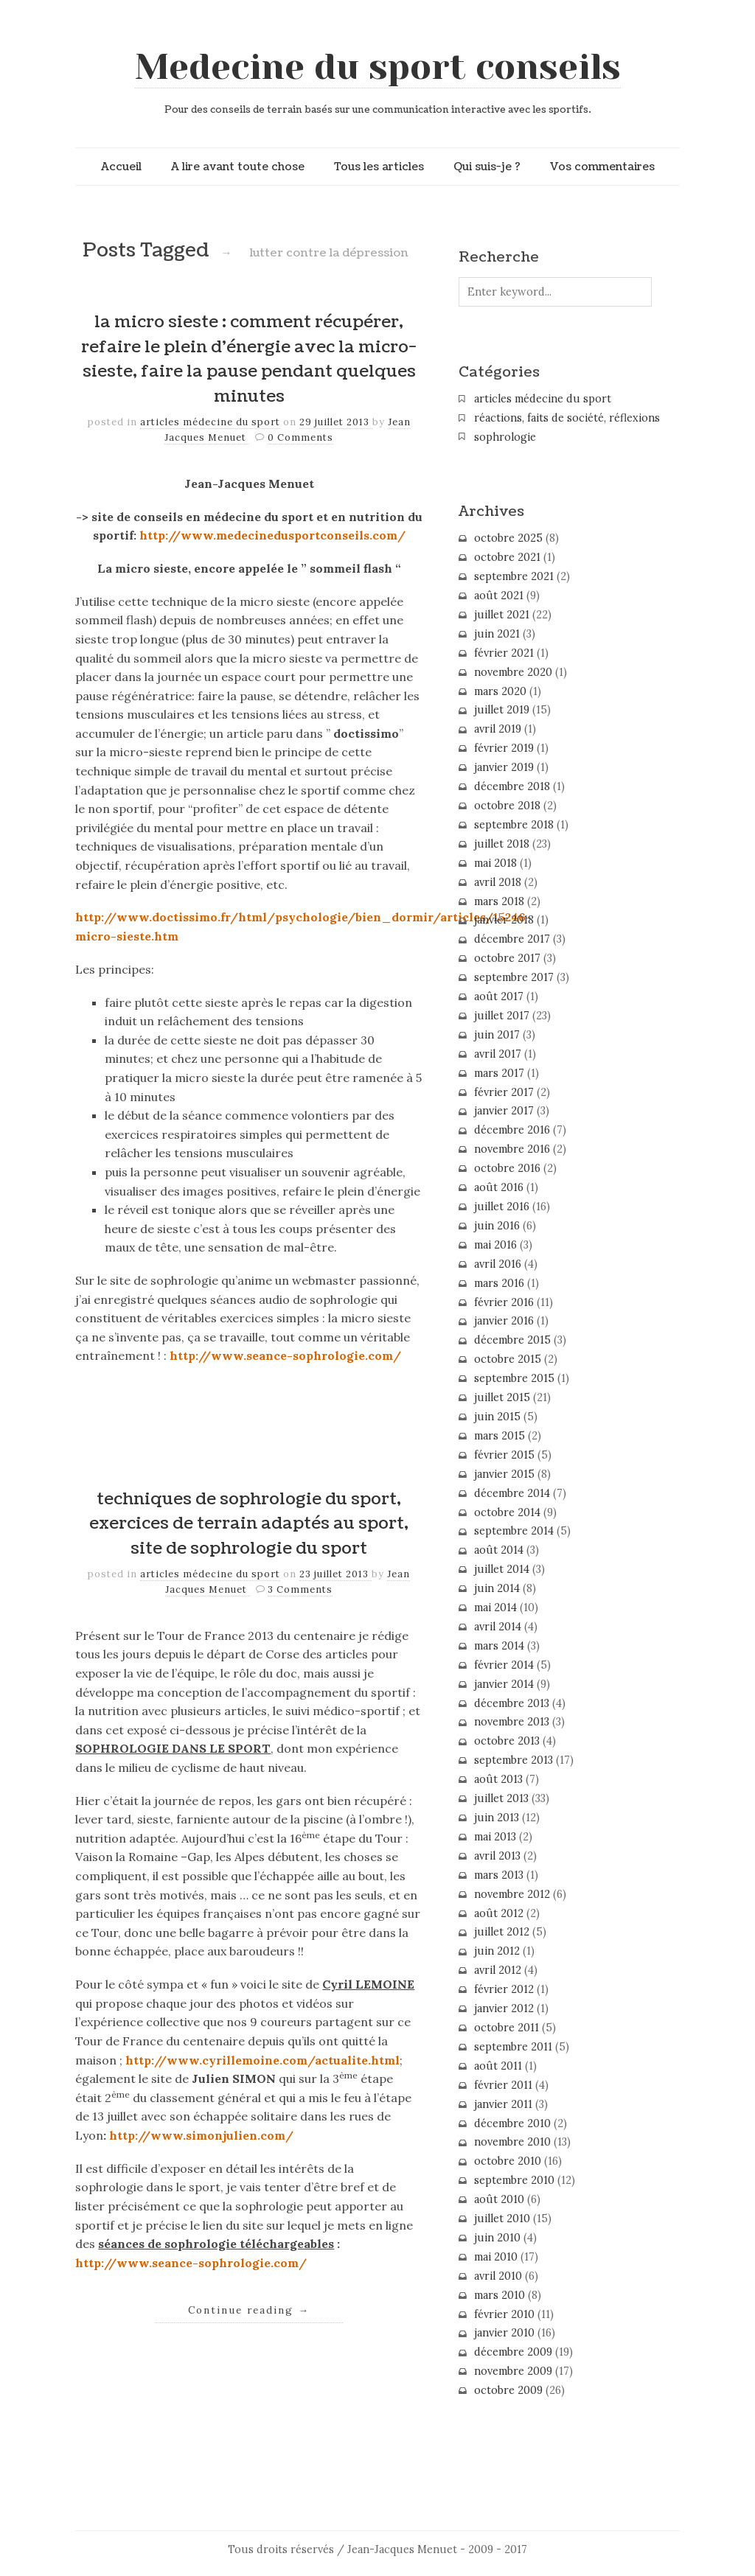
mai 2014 (495, 1607)
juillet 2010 (502, 2218)
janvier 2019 (504, 767)
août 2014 (498, 1550)
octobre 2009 (508, 2390)
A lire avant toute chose (238, 166)
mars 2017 (499, 1073)
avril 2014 (497, 1626)
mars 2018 (499, 901)
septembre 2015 (514, 1378)
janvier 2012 (504, 2008)
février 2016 (504, 1302)
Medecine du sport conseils (378, 67)
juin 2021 (497, 633)
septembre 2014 (514, 1530)
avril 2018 (497, 882)
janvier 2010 (504, 2332)
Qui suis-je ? (487, 166)
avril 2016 (497, 1264)
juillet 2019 (501, 709)
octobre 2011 (506, 2027)
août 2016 (498, 1187)
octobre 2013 (507, 1741)
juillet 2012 (501, 1931)
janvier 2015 (504, 1474)
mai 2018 (495, 863)
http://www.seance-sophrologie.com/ (285, 1355)
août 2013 (498, 1779)
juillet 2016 (501, 1206)
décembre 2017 (512, 939)
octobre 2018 (507, 805)
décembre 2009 (513, 2352)
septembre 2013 (513, 1760)
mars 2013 (498, 1875)
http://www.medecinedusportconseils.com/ (272, 535)
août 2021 (498, 595)
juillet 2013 (501, 1798)
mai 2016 (495, 1245)
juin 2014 (497, 1588)
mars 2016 (499, 1283)
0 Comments (300, 437)
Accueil (121, 166)
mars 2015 (499, 1435)
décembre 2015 (512, 1340)
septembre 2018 (514, 824)
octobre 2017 (507, 958)
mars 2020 (500, 691)
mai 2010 (496, 2256)
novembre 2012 (512, 1894)
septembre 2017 (514, 977)
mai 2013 (495, 1836)
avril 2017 (497, 1054)
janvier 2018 (504, 919)
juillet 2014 (501, 1569)
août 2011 (498, 2066)
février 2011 (503, 2085)
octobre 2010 (507, 2161)
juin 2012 (497, 1951)
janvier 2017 (504, 1110)
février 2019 (504, 748)
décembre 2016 (512, 1130)
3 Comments (300, 1589)
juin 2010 (497, 2237)
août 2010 (499, 2199)
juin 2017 (497, 1034)
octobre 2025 (508, 538)
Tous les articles (379, 166)
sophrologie (505, 437)
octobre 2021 (507, 557)
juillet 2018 (501, 844)
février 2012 (504, 1989)
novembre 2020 (513, 672)
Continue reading (249, 2310)
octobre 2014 (507, 1512)
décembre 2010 (512, 2123)
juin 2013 (496, 1817)
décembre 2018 (512, 786)
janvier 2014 (504, 1684)
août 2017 (498, 996)
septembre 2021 (514, 576)
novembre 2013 (511, 1721)
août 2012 (498, 1913)
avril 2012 (497, 1970)
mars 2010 (499, 2295)
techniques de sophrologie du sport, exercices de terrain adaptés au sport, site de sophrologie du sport (248, 1523)
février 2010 (504, 2314)
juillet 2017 (501, 1015)
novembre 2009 (513, 2371)
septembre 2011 (513, 2046)
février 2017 (504, 1092)
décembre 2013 (511, 1703)
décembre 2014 (512, 1493)
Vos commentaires (602, 166)
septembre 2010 (514, 2180)
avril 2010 (498, 2276)
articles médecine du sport (210, 422)
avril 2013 (497, 1856)
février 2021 (504, 653)
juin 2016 (497, 1225)
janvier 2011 (503, 2104)
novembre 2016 (512, 1149)
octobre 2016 (507, 1168)
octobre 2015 (507, 1359)
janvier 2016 (504, 1320)
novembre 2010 (512, 2142)
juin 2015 (497, 1416)
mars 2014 (499, 1645)
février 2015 (504, 1455)
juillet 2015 (502, 1397)
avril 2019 (497, 729)
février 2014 (504, 1665)
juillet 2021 (501, 614)
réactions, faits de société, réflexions (567, 418)
